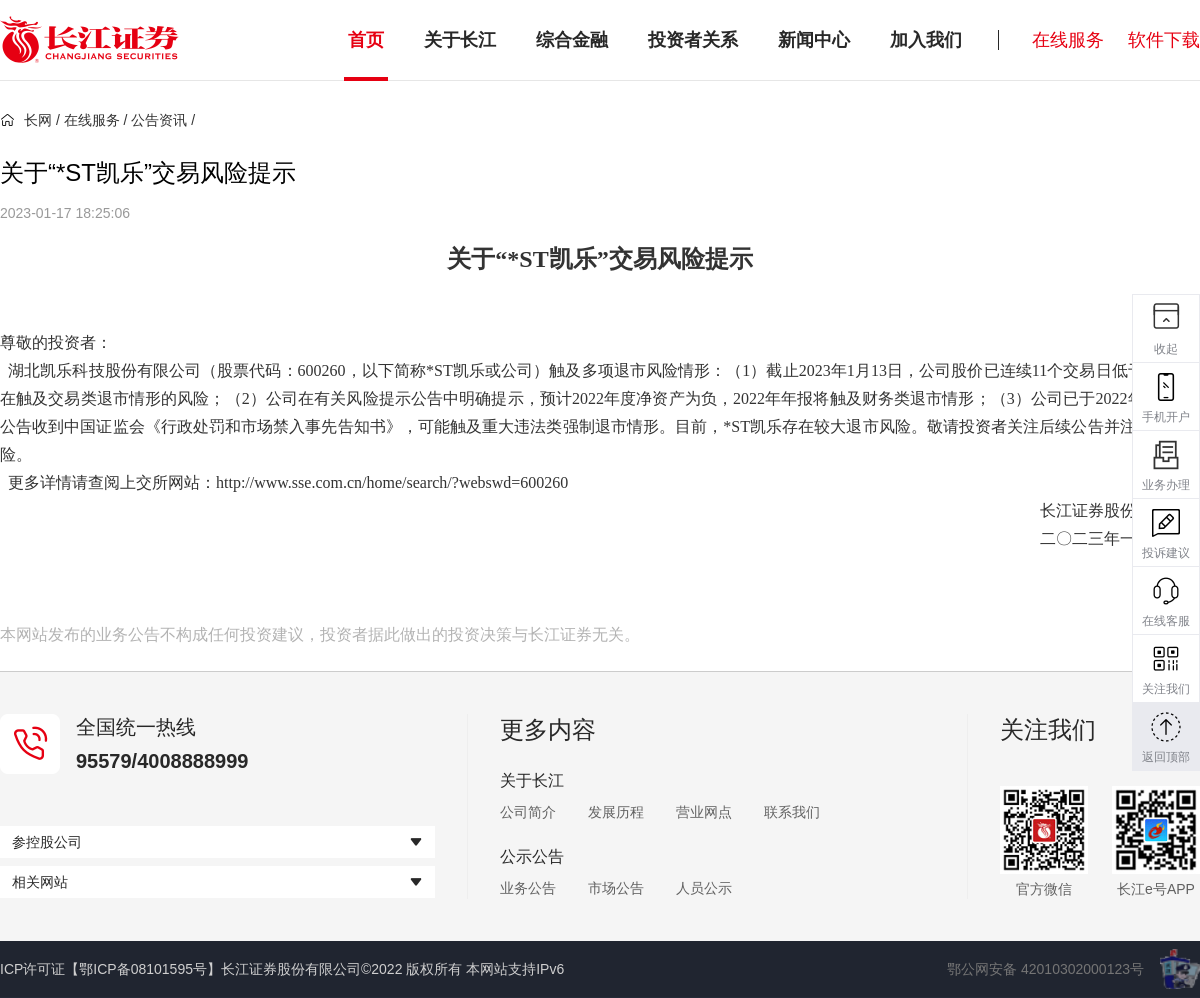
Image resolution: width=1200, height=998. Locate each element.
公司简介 (528, 812)
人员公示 (704, 888)
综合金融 (572, 40)
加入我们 (926, 40)
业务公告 (528, 888)
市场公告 (616, 888)
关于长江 (460, 40)
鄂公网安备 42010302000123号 (1045, 969)
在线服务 (1068, 40)
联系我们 (792, 812)
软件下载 (1164, 40)
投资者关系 (693, 40)
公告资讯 (159, 120)
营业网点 (704, 812)
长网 (26, 120)
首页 (366, 40)
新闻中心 (814, 40)
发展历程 (616, 812)
